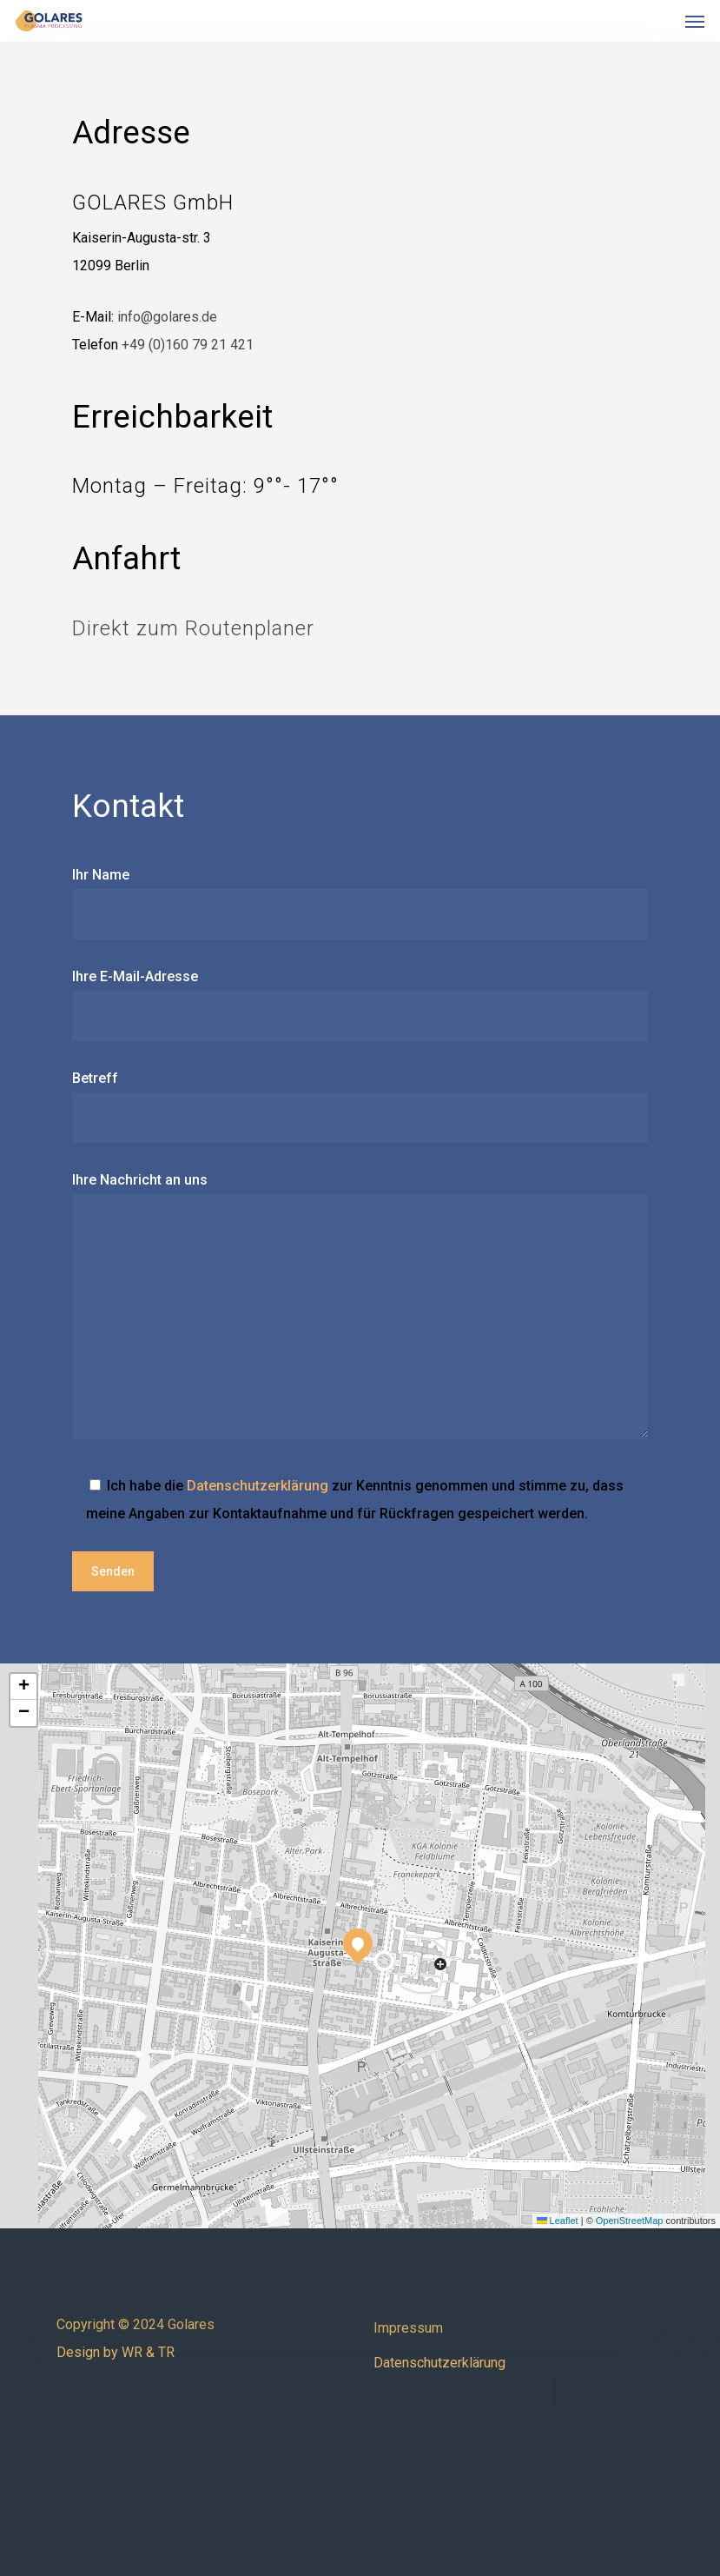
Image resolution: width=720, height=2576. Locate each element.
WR (132, 2352)
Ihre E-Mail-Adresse (360, 1004)
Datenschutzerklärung (257, 1485)
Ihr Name (360, 902)
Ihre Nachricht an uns (360, 1310)
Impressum (408, 2328)
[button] (694, 21)
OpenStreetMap (630, 2220)
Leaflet (557, 2220)
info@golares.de (167, 317)
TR (166, 2352)
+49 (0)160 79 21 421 (188, 344)
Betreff (360, 1106)
